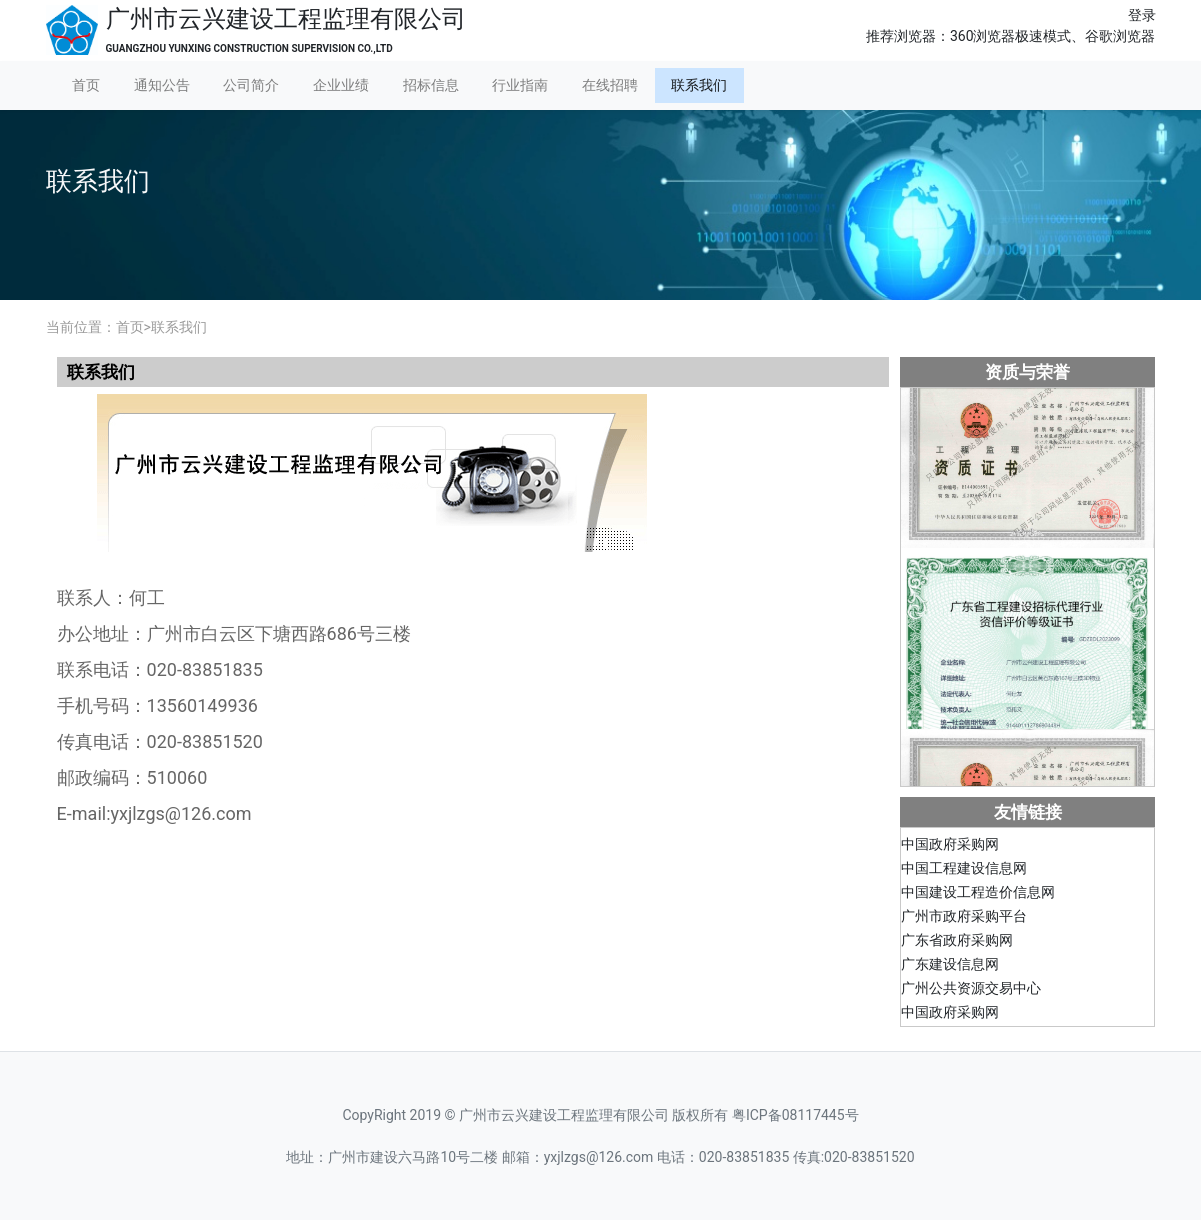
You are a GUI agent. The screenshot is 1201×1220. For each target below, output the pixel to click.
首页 (86, 85)
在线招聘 (610, 85)
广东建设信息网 (950, 967)
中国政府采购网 (950, 847)
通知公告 (162, 85)
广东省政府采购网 (957, 943)
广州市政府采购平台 (964, 919)
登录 (1142, 15)
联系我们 (699, 85)
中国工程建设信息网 (964, 871)
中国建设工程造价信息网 (978, 895)
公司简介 (251, 85)
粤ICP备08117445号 (795, 1115)
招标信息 (431, 85)
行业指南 (520, 85)
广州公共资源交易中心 (971, 991)
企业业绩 (341, 85)
